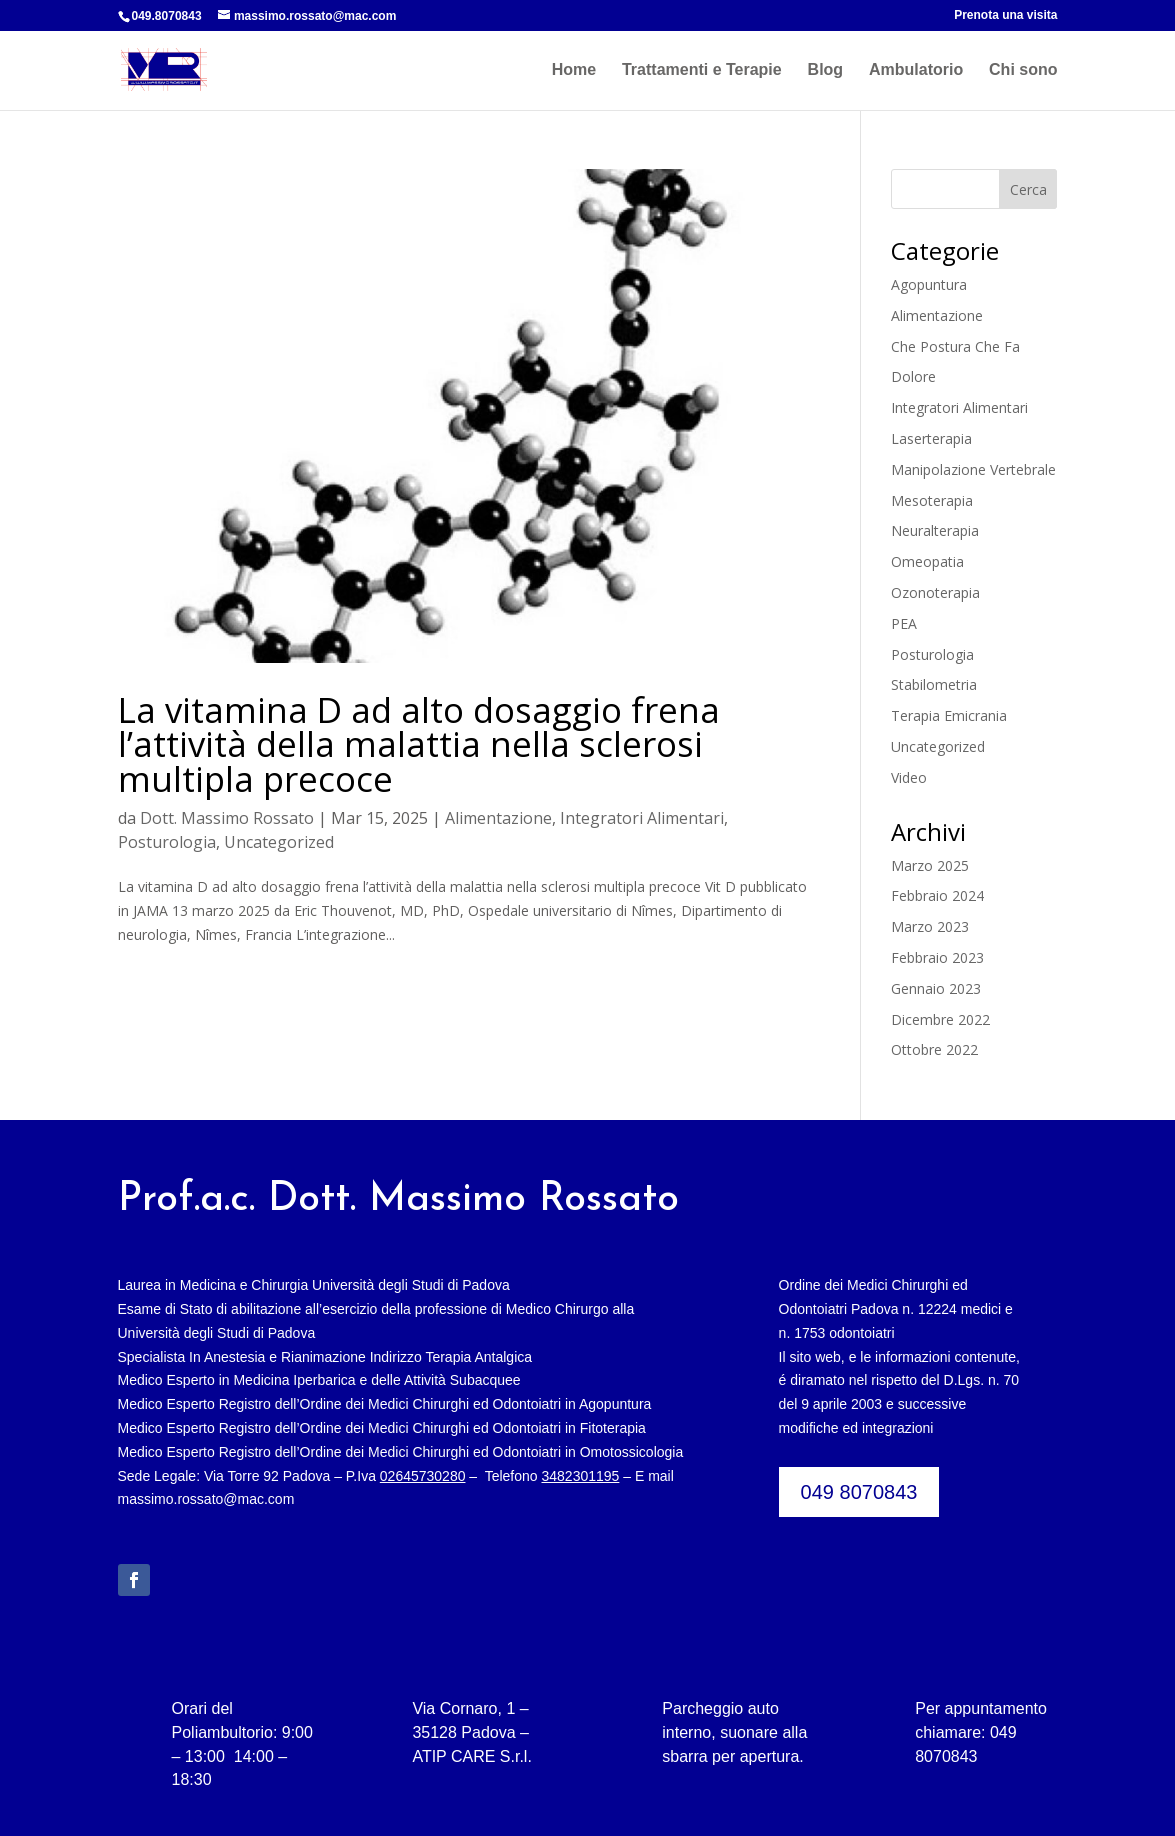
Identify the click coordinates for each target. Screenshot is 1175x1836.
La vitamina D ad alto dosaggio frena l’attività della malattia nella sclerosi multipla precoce (419, 744)
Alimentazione (498, 818)
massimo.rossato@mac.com (206, 1499)
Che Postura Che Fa (955, 346)
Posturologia (167, 842)
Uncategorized (279, 842)
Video (909, 777)
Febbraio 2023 (937, 957)
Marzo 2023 (930, 926)
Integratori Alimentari (642, 818)
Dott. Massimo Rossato (227, 818)
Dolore (913, 376)
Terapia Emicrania (949, 715)
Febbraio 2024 (937, 895)
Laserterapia (931, 438)
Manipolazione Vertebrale (973, 469)
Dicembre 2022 (940, 1019)
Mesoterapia (932, 500)
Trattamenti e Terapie (702, 70)
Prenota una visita (1005, 15)
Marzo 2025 (930, 865)
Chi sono (1023, 70)
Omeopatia (927, 561)
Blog (826, 70)
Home (574, 70)
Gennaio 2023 (936, 988)
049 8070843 (859, 1492)
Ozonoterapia (935, 592)
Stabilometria (934, 684)
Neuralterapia (935, 530)
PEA (904, 623)
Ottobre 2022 (934, 1049)
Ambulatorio (916, 70)
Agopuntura (929, 284)
